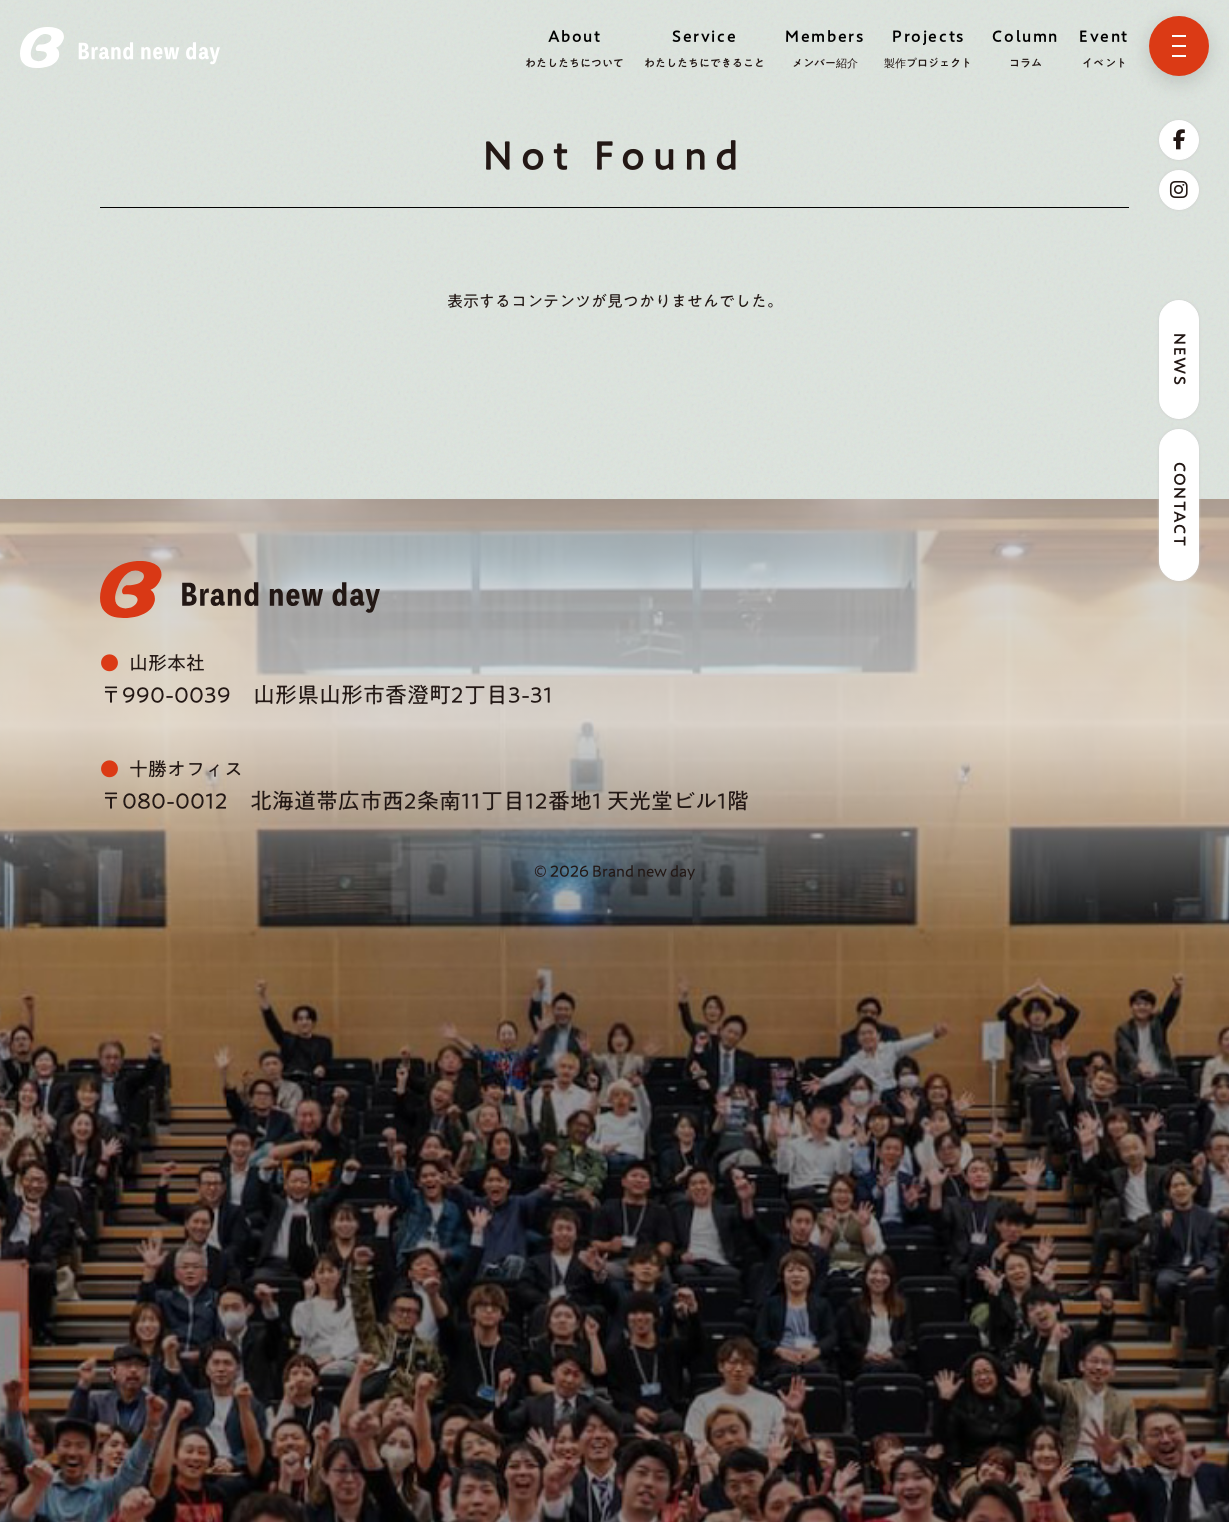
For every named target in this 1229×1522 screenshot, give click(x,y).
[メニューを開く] (1179, 46)
